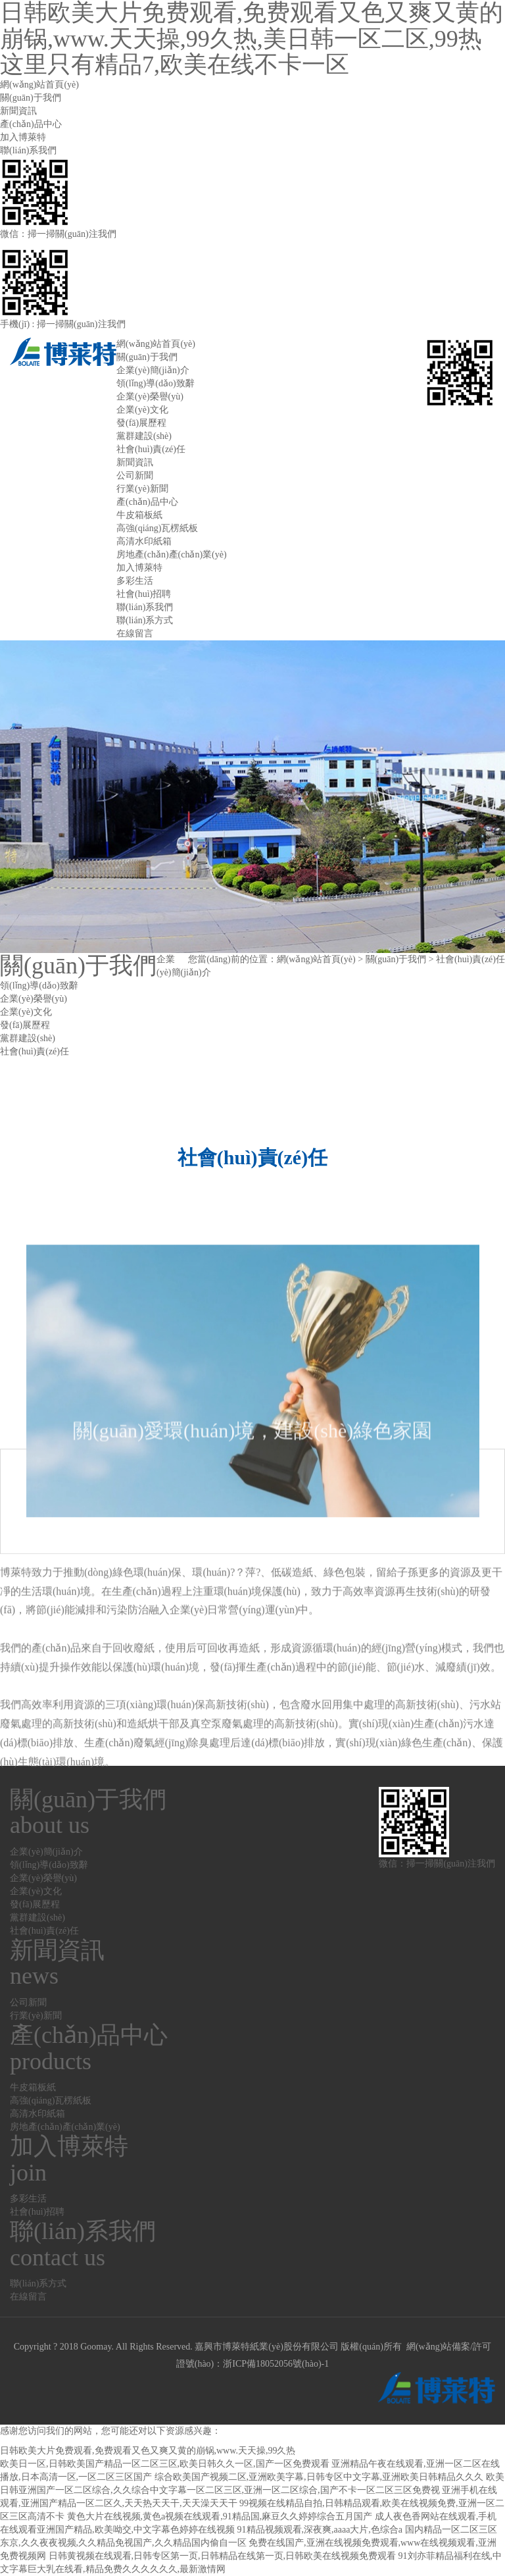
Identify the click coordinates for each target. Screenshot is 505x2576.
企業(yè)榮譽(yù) (149, 396)
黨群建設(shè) (144, 436)
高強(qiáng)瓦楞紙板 (157, 528)
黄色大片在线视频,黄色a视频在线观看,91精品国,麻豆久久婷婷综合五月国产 (220, 2516)
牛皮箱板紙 (139, 515)
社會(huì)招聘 (143, 594)
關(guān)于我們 (30, 98)
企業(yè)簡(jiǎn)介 (152, 370)
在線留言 (134, 633)
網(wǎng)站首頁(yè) (39, 85)
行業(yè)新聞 (142, 489)
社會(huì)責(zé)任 (150, 449)
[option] (252, 796)
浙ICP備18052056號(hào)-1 (276, 2364)
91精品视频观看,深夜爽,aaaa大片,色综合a (320, 2530)
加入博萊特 (23, 137)
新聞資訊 (18, 111)
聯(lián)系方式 (144, 620)
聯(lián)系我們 (28, 150)
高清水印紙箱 (144, 541)
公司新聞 (134, 475)
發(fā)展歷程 (141, 423)
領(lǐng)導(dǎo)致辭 (155, 383)
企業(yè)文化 (142, 410)
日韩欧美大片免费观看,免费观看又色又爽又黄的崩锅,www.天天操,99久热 (147, 2451)
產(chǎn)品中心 (31, 124)
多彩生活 (134, 581)
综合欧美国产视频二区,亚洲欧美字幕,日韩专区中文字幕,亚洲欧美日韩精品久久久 (319, 2477)
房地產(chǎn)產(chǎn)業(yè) (171, 554)
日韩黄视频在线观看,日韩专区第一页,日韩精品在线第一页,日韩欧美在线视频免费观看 (223, 2556)
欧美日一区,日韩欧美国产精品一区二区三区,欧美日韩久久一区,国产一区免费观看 (164, 2464)
